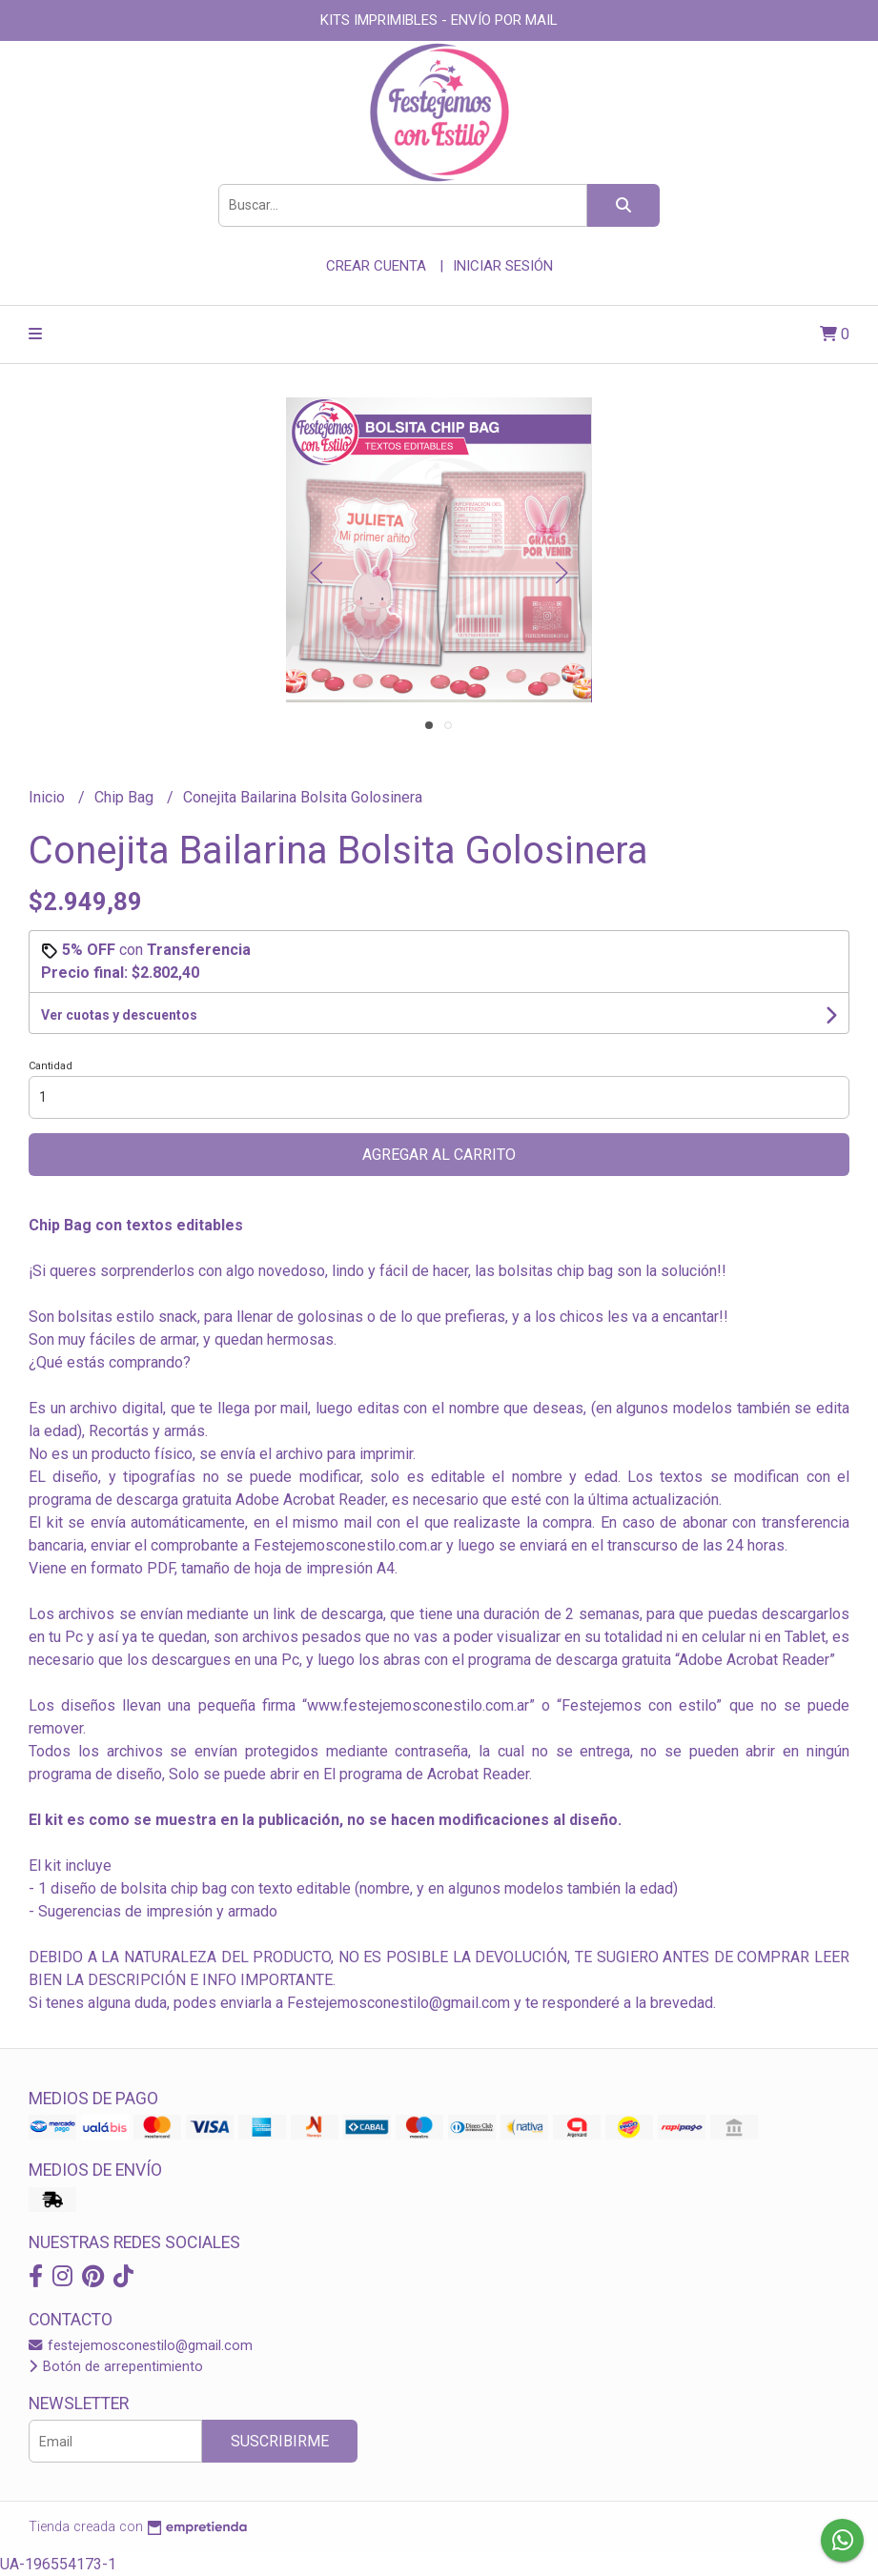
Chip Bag (125, 797)
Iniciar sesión (503, 265)
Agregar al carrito (439, 1155)
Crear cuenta (376, 265)
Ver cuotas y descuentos (119, 1015)
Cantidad (50, 1066)
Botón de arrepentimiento (116, 2367)
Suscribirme (280, 2441)
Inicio (49, 797)
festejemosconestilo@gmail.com (141, 2346)
